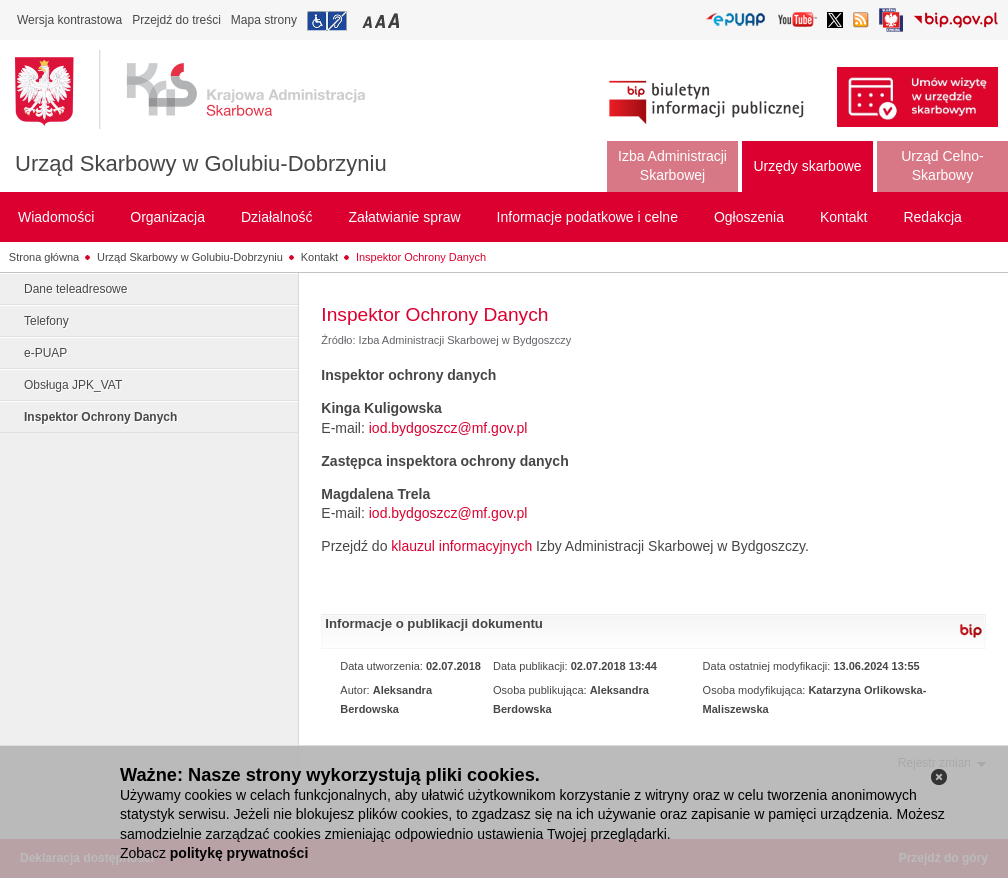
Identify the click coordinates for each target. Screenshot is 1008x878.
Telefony (46, 321)
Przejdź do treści (176, 20)
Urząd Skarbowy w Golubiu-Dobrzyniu (201, 163)
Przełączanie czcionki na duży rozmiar (395, 20)
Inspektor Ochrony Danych (421, 257)
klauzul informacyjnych (461, 546)
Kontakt (319, 257)
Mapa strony (264, 20)
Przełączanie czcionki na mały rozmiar (369, 20)
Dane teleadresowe (75, 289)
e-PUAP (45, 353)
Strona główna (44, 257)
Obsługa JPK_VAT (73, 385)
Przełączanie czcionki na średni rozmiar (382, 20)
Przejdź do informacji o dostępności (327, 21)
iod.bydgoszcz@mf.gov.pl (448, 428)
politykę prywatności (239, 853)
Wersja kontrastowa (69, 20)
